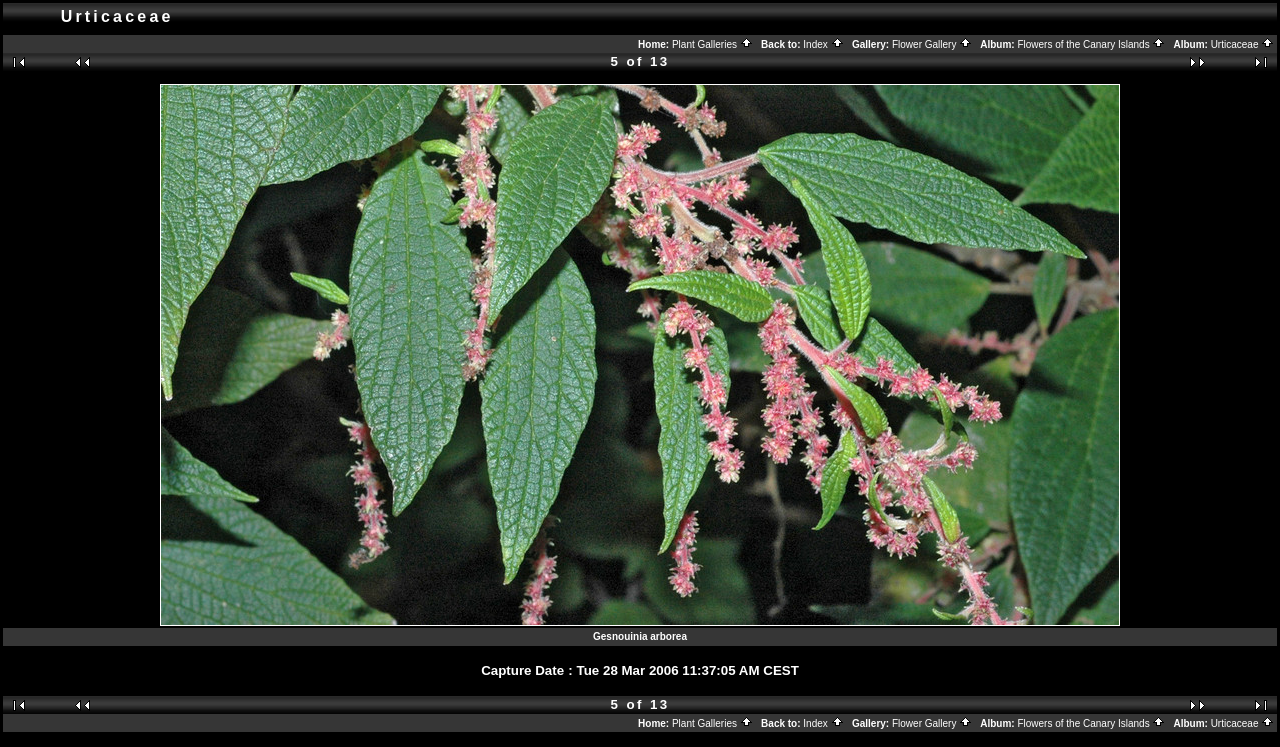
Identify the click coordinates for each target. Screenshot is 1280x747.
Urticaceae (1243, 44)
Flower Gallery (932, 44)
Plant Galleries (712, 44)
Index (823, 44)
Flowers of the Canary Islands (1091, 44)
